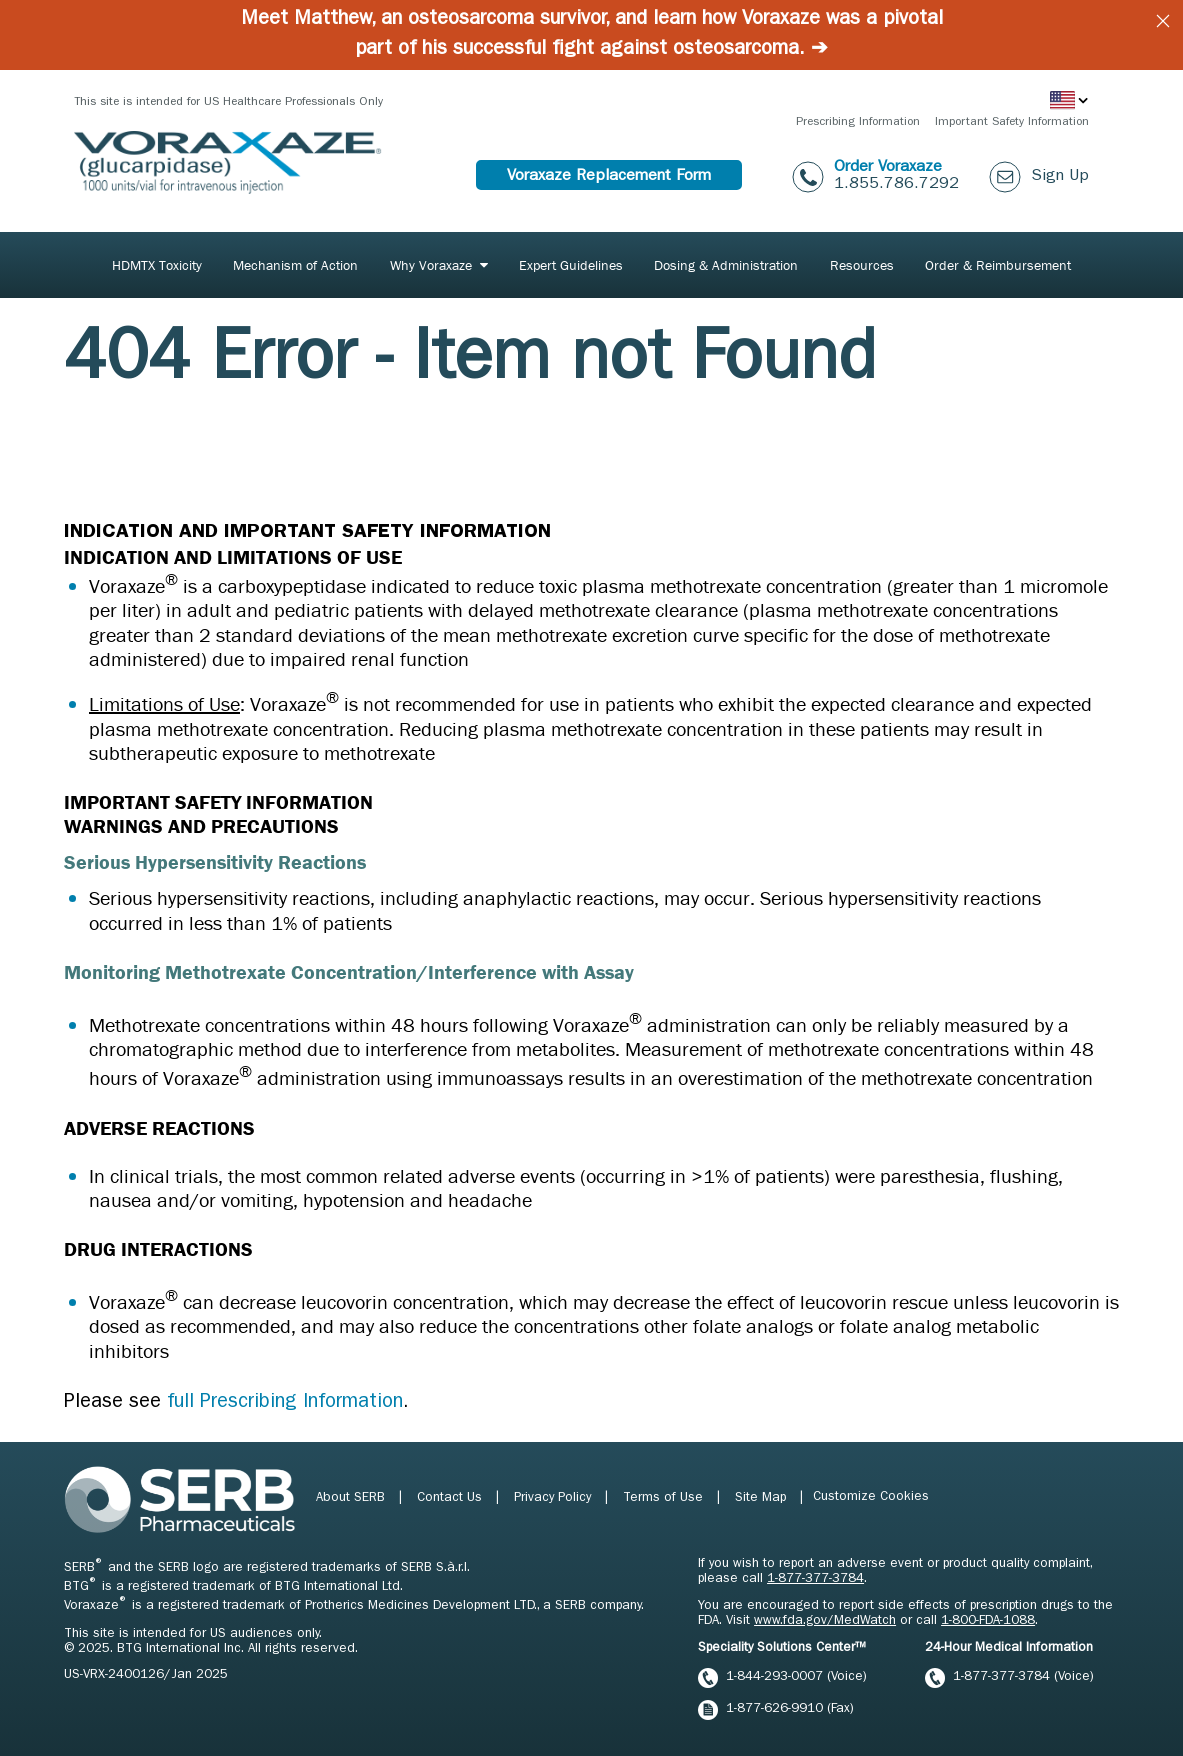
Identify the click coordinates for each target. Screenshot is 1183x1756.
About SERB (352, 1498)
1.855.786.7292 (896, 185)
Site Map (762, 1498)
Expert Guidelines (571, 265)
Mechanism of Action (295, 265)
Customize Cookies (871, 1498)
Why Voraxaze (431, 265)
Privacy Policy (554, 1498)
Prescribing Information (858, 123)
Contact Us (451, 1498)
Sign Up (1060, 177)
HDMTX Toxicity (157, 265)
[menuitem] (156, 265)
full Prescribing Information (285, 1403)
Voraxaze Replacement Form (609, 177)
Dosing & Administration (726, 265)
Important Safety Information (1012, 123)
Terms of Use (665, 1498)
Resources (862, 265)
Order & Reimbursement (998, 265)
